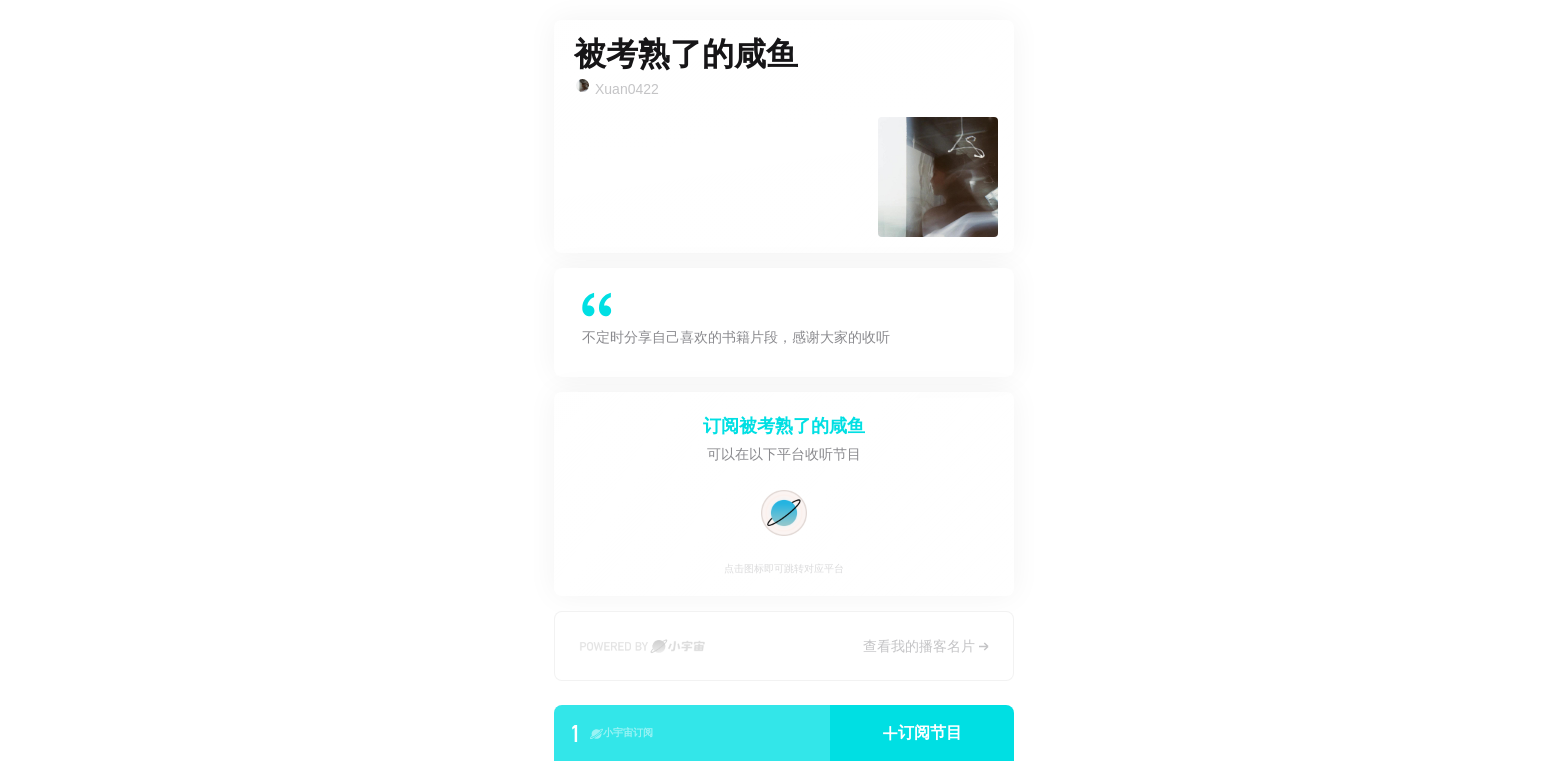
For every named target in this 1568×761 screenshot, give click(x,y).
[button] (922, 733)
